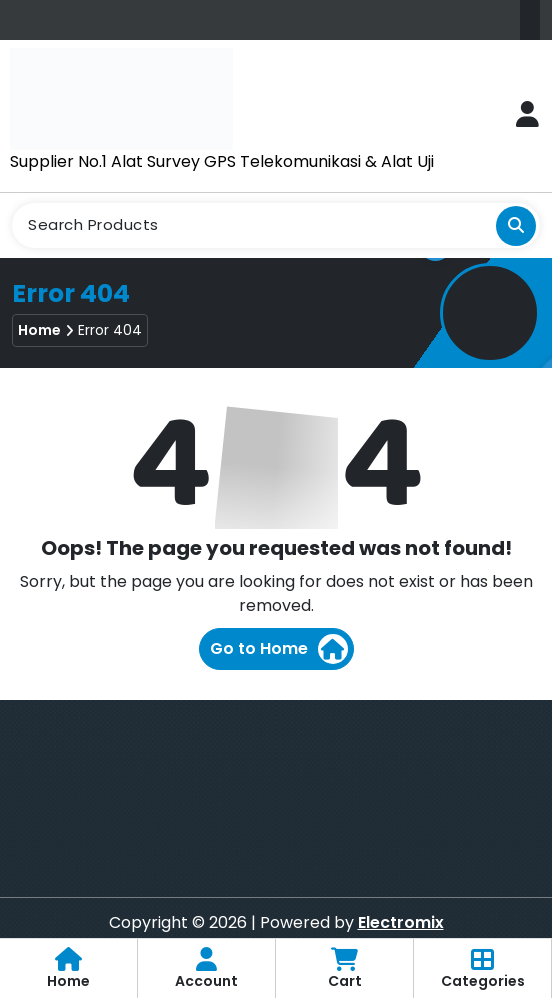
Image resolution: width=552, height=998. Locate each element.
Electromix (401, 922)
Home (39, 330)
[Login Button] (527, 115)
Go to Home (279, 649)
